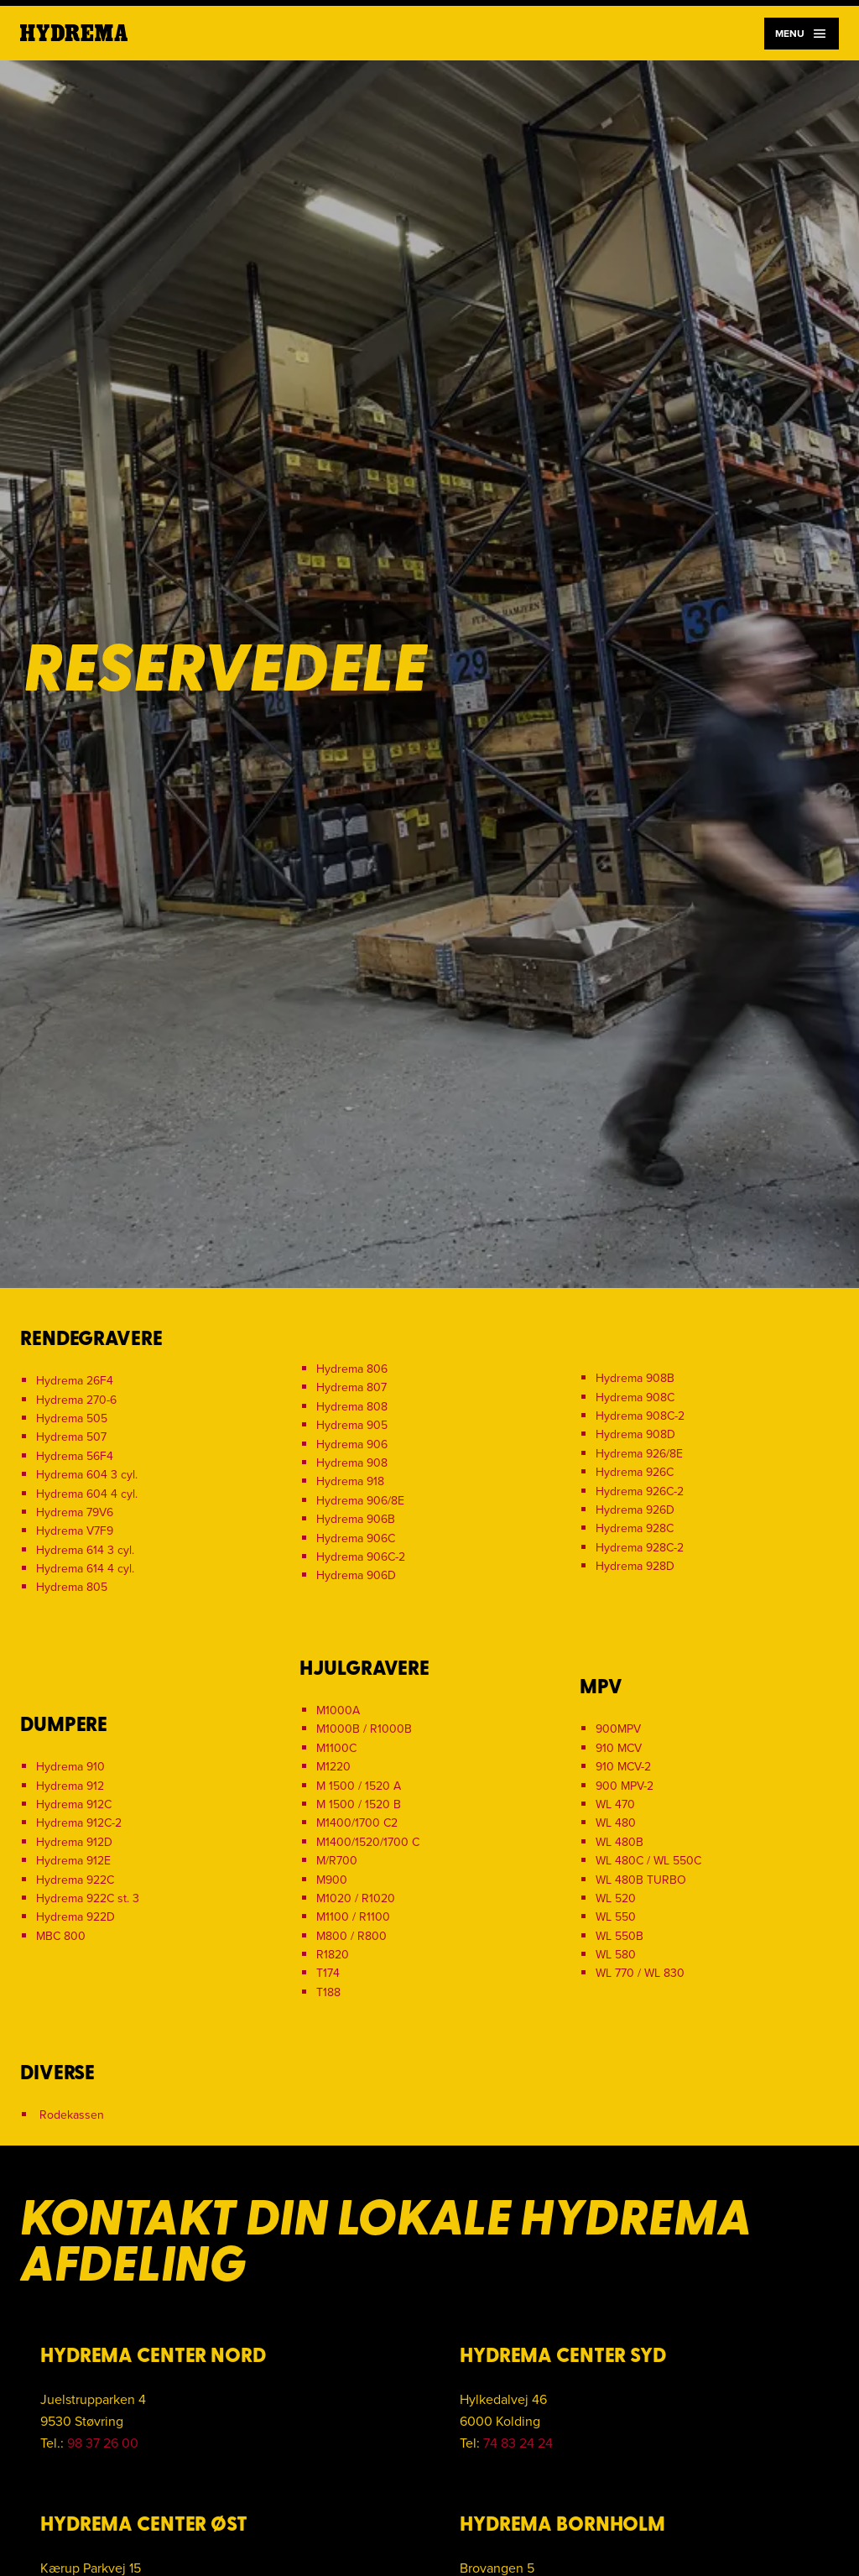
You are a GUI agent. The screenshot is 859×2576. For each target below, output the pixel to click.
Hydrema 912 (70, 1786)
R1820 (332, 1954)
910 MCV (619, 1748)
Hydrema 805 (71, 1587)
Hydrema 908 (352, 1463)
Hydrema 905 (352, 1425)
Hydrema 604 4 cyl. (87, 1494)
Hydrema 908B (635, 1378)
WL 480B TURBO (641, 1880)
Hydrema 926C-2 (640, 1491)
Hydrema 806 (352, 1369)
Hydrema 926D (635, 1510)
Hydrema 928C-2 (640, 1548)
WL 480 (616, 1823)
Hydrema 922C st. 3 (87, 1898)
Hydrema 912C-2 (79, 1823)
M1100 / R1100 (353, 1917)
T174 (328, 1973)
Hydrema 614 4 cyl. (85, 1568)
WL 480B (619, 1842)
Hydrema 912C (74, 1804)
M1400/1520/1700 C (367, 1842)
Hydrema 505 (71, 1418)
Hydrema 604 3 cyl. (87, 1475)
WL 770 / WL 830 (640, 1973)
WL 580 (616, 1954)
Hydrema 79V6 (74, 1512)
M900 (331, 1880)
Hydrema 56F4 (74, 1456)
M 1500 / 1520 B (358, 1804)
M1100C (336, 1748)
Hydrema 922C (75, 1880)
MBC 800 (61, 1936)
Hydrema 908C (635, 1397)
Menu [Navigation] (801, 33)
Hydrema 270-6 (76, 1400)
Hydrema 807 (351, 1387)
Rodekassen (71, 2115)
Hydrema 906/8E (360, 1501)
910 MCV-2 (623, 1767)
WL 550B (619, 1936)
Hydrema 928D (635, 1566)
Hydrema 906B (355, 1519)
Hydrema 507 (71, 1437)
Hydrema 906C (355, 1538)
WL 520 (616, 1898)
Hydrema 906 (352, 1444)
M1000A (338, 1710)
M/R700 (336, 1860)
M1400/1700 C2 (357, 1823)
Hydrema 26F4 (74, 1381)
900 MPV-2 (624, 1786)
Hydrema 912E (73, 1860)
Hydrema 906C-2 (360, 1557)
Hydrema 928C (635, 1528)
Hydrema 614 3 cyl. (85, 1550)
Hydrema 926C (635, 1472)
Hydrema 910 (70, 1767)
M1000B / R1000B (364, 1729)
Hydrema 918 (350, 1481)
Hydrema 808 (352, 1407)
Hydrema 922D (75, 1917)
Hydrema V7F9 (74, 1531)
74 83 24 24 (518, 2443)
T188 (328, 1992)
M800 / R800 (351, 1936)
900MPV (618, 1729)
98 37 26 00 (102, 2443)
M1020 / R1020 (355, 1898)
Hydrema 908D (635, 1434)
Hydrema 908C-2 (640, 1416)
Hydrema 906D (356, 1575)
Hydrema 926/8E (639, 1454)
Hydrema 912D (74, 1842)
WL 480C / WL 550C (648, 1860)
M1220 (333, 1767)
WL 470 (615, 1804)
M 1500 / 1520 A (358, 1786)
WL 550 (616, 1917)
